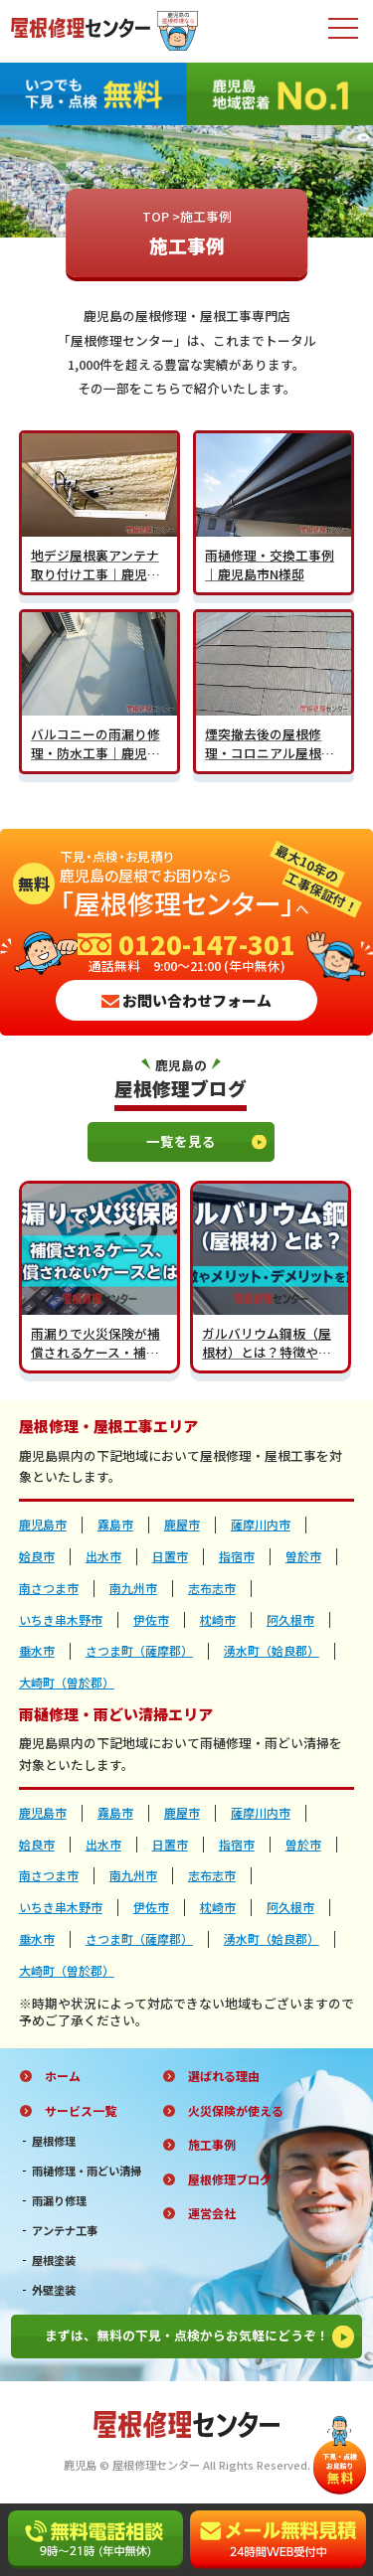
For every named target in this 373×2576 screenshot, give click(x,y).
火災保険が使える (235, 2111)
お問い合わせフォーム (187, 1000)
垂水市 (37, 1651)
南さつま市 (49, 1588)
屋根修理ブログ (230, 2179)
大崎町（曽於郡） (66, 1682)
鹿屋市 (182, 1524)
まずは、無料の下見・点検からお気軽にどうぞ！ (200, 2337)
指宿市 (237, 1556)
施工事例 (212, 2145)
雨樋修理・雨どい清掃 (86, 2171)
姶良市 (37, 1556)
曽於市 (303, 1556)
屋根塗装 (54, 2260)
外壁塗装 (54, 2290)
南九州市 (133, 1588)
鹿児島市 (43, 1524)
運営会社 (212, 2213)
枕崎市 (218, 1620)
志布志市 (212, 1588)
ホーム (63, 2076)
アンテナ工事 (64, 2230)
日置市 (170, 1556)
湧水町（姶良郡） (271, 1651)
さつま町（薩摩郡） (139, 1651)
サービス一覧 (80, 2111)
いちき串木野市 (60, 1620)
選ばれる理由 (224, 2076)
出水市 (103, 1556)
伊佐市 (151, 1620)
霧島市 (115, 1524)
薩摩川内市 (260, 1524)
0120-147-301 (186, 944)
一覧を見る (206, 1141)
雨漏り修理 (59, 2200)
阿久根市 (290, 1620)
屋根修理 (54, 2141)
